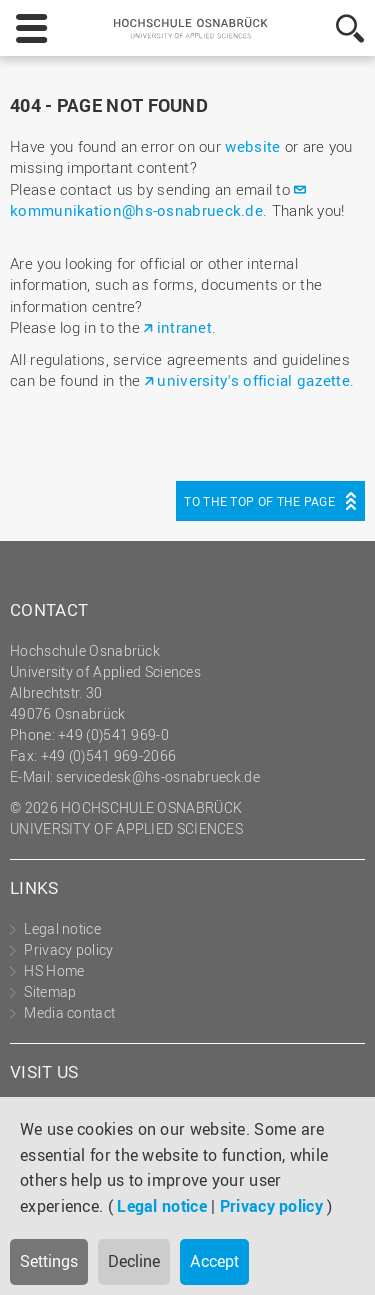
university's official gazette (253, 380)
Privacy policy (271, 1206)
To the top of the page (259, 501)
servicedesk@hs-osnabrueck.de (157, 776)
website (252, 146)
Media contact (69, 1012)
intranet (184, 327)
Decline (134, 1261)
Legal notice (162, 1206)
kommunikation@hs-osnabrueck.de (136, 210)
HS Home (54, 970)
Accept (214, 1261)
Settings (49, 1261)
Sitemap (50, 991)
